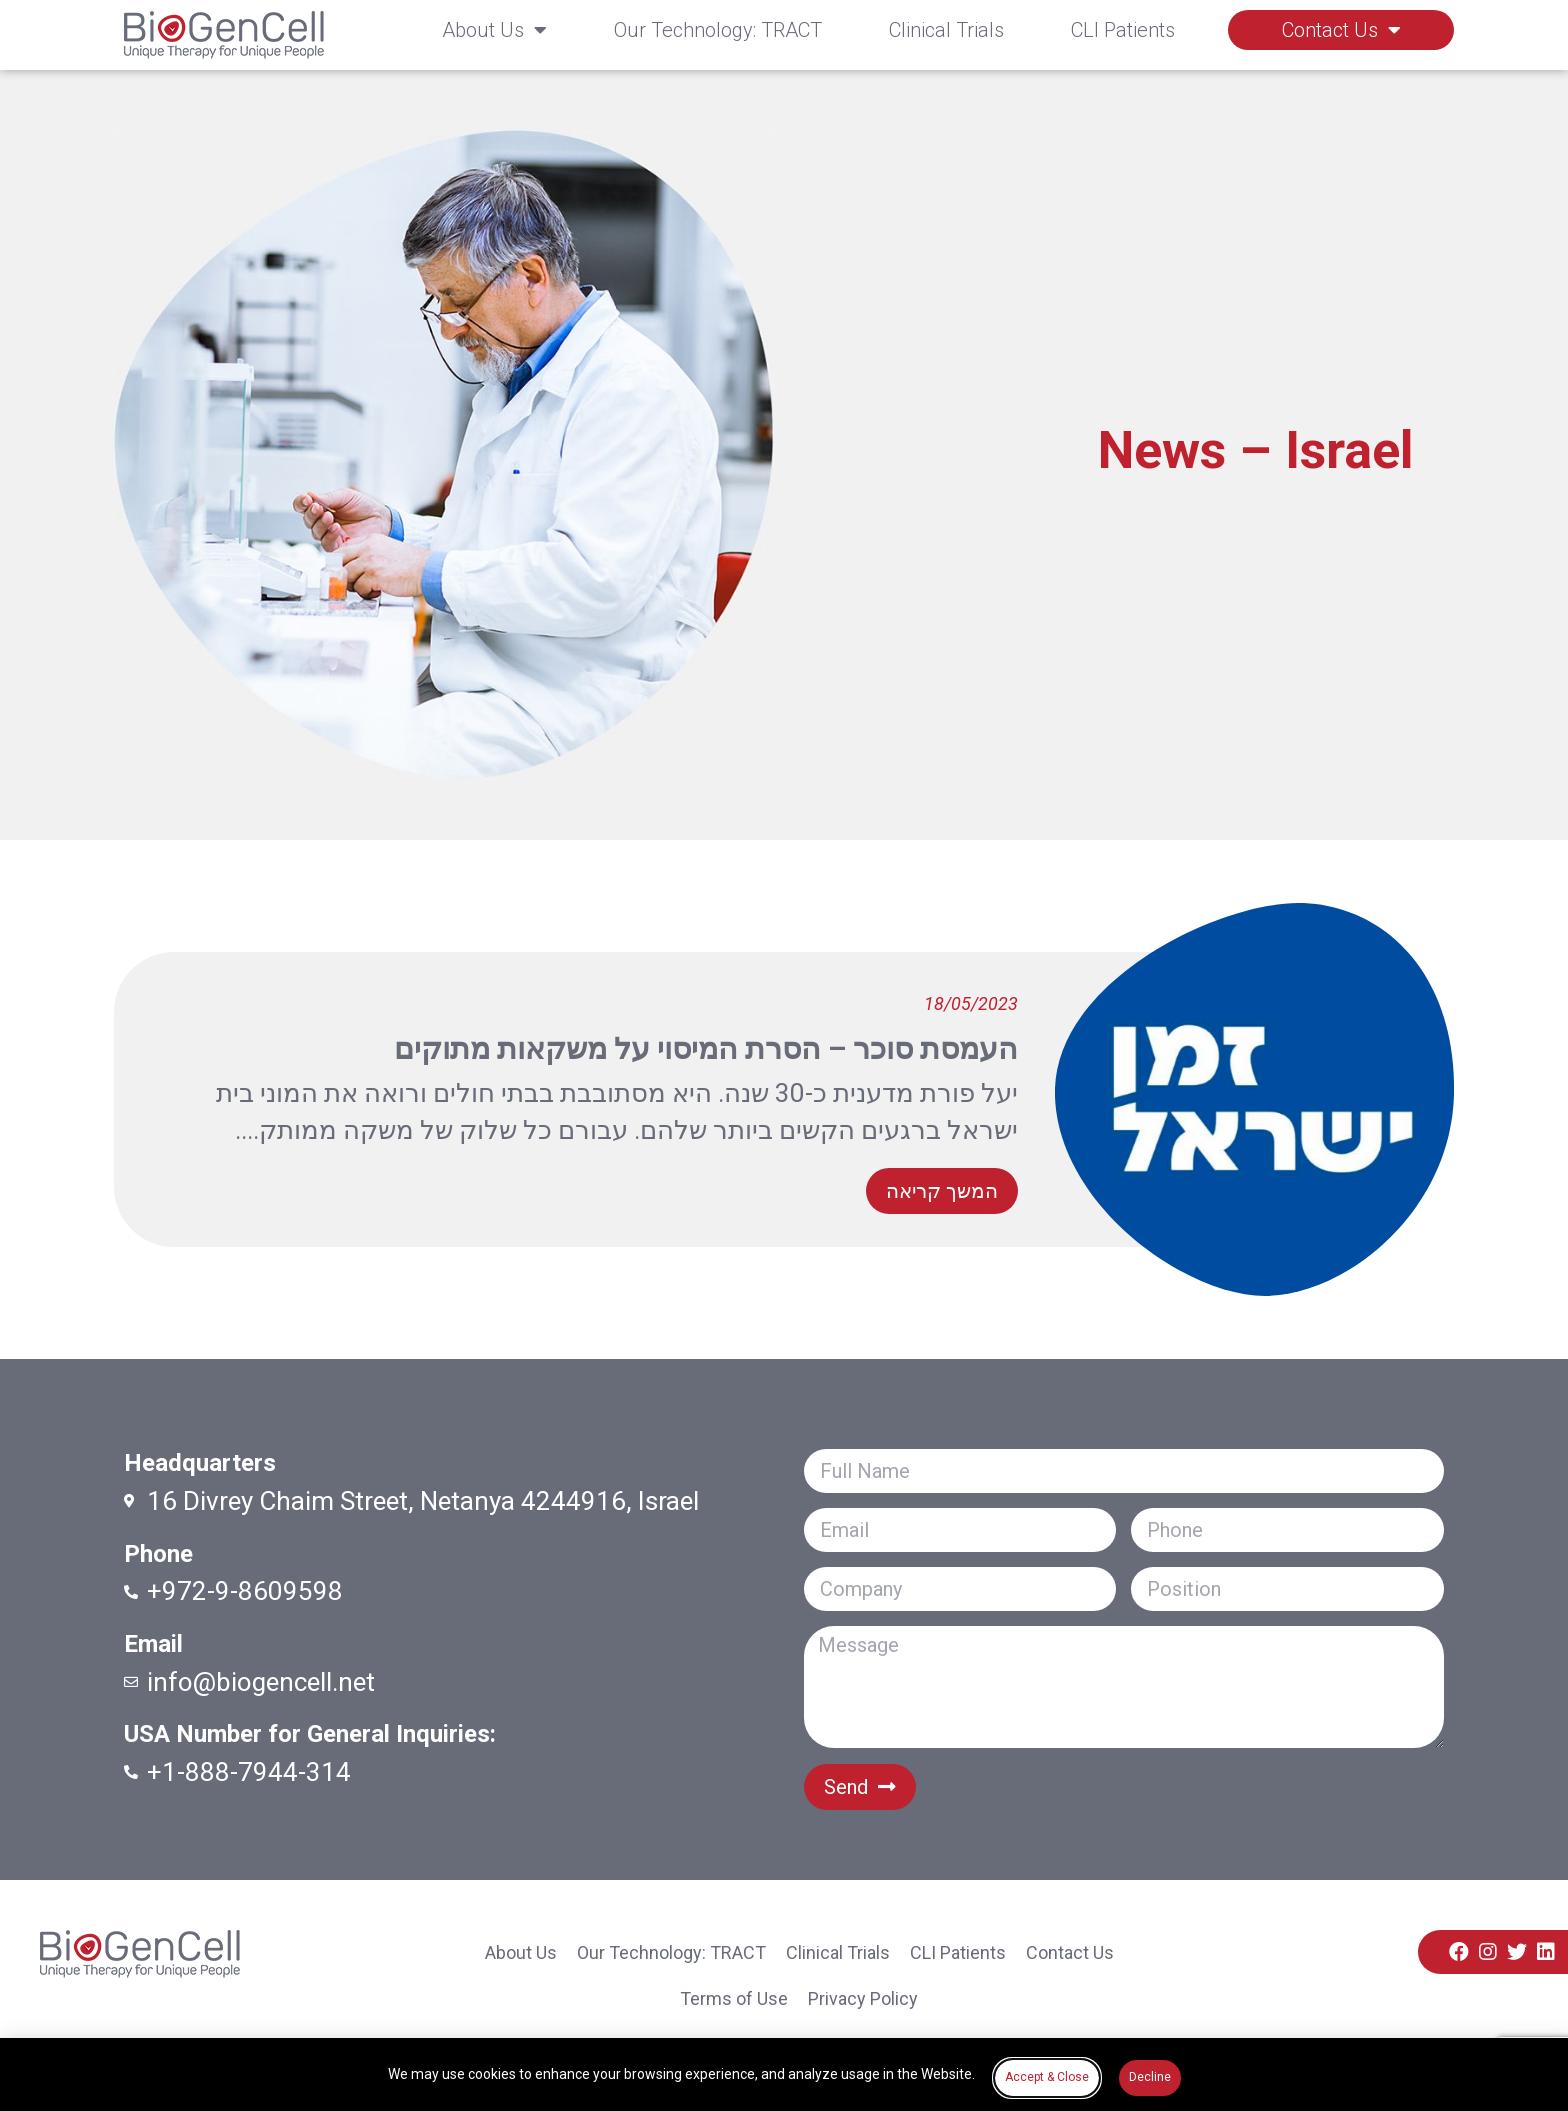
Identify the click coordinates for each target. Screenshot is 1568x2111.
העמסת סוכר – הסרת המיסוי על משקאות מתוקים (706, 1048)
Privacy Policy (863, 1998)
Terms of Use (734, 1998)
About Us (494, 30)
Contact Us (1341, 30)
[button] (942, 1191)
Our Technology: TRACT (718, 30)
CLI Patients (1123, 30)
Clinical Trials (946, 30)
